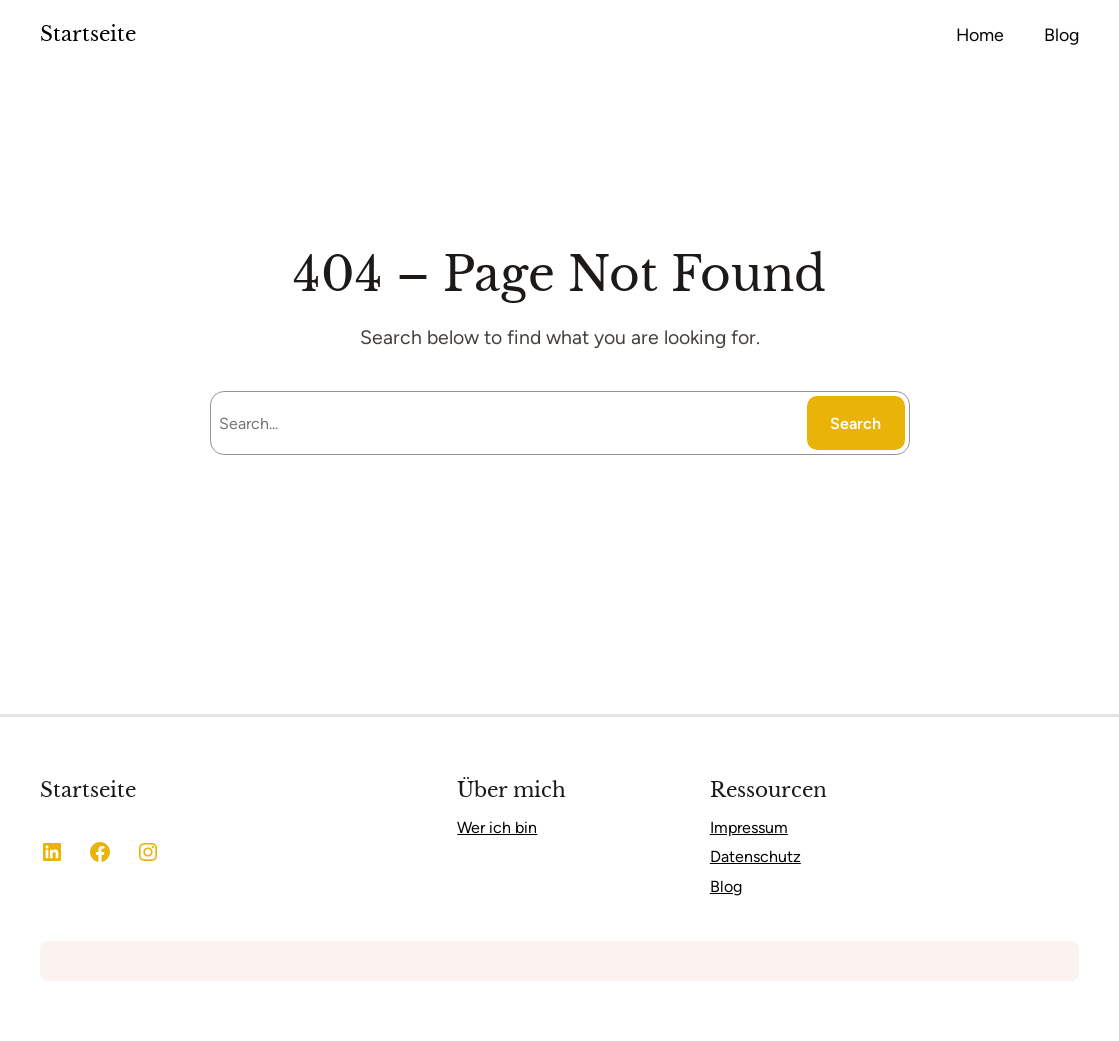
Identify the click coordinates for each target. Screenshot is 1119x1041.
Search (855, 423)
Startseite (88, 34)
